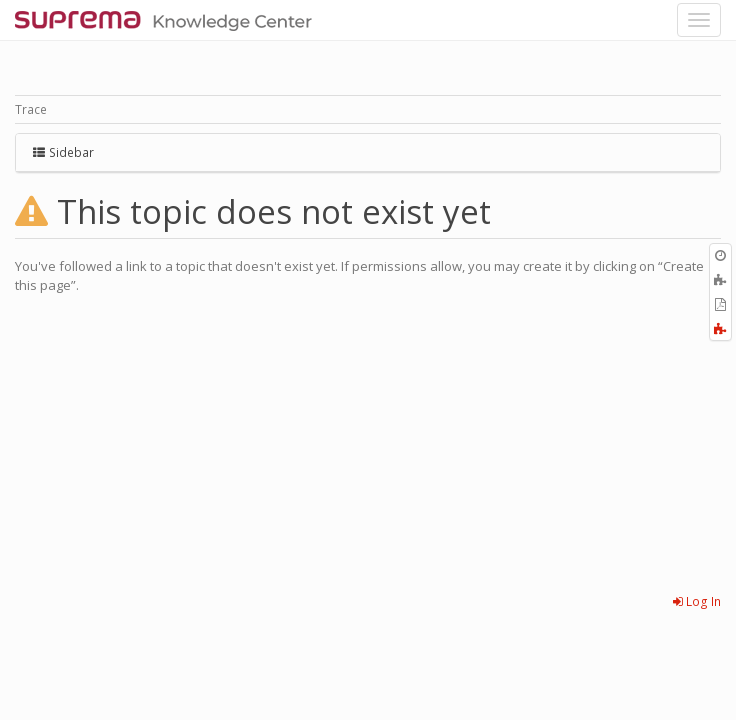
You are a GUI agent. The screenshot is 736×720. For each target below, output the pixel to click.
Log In (697, 601)
